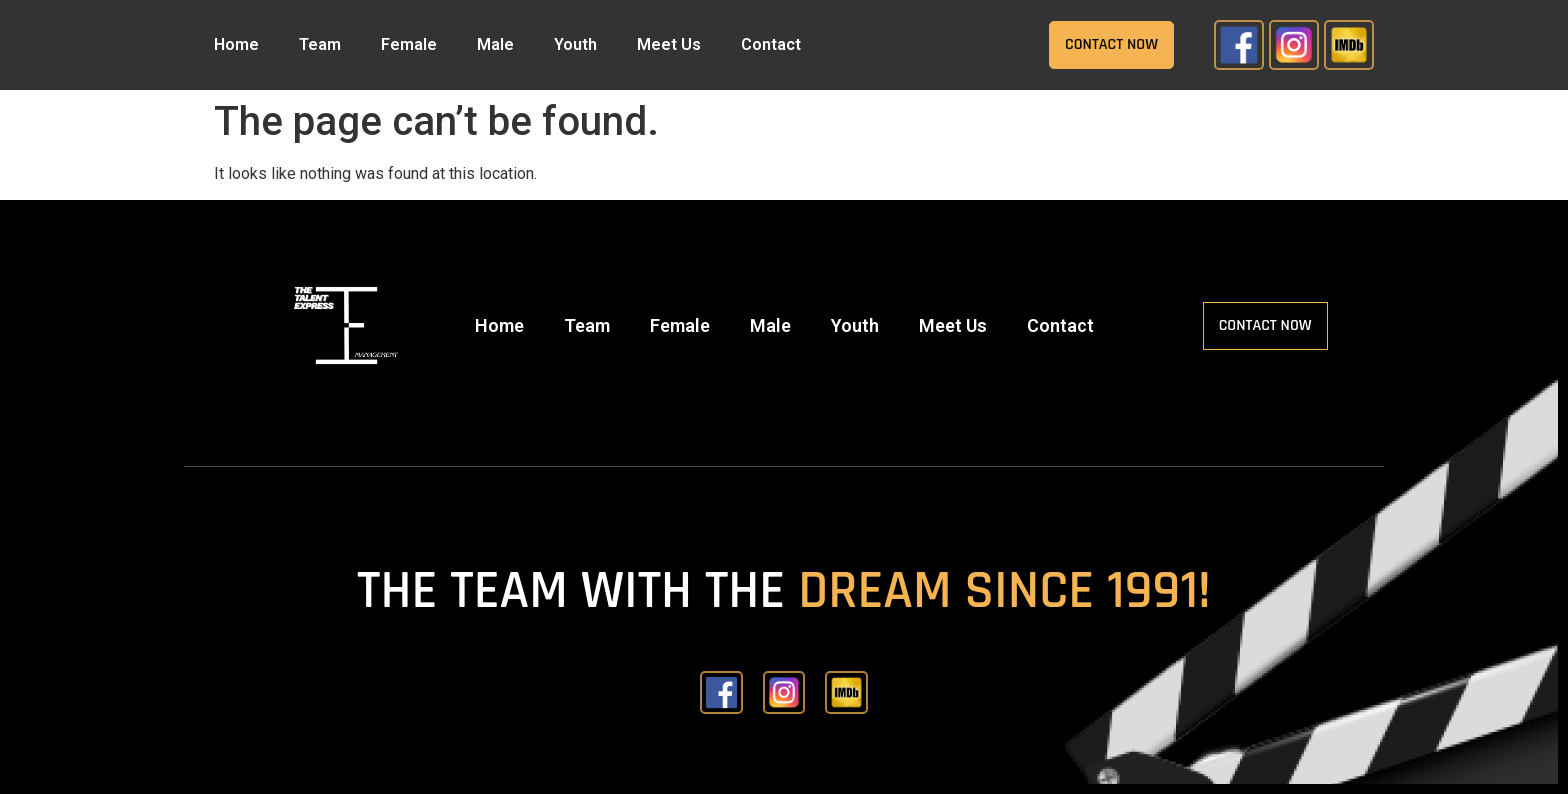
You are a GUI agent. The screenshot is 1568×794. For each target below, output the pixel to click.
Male (495, 44)
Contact (771, 44)
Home (236, 44)
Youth (575, 44)
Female (409, 44)
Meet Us (669, 44)
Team (320, 44)
